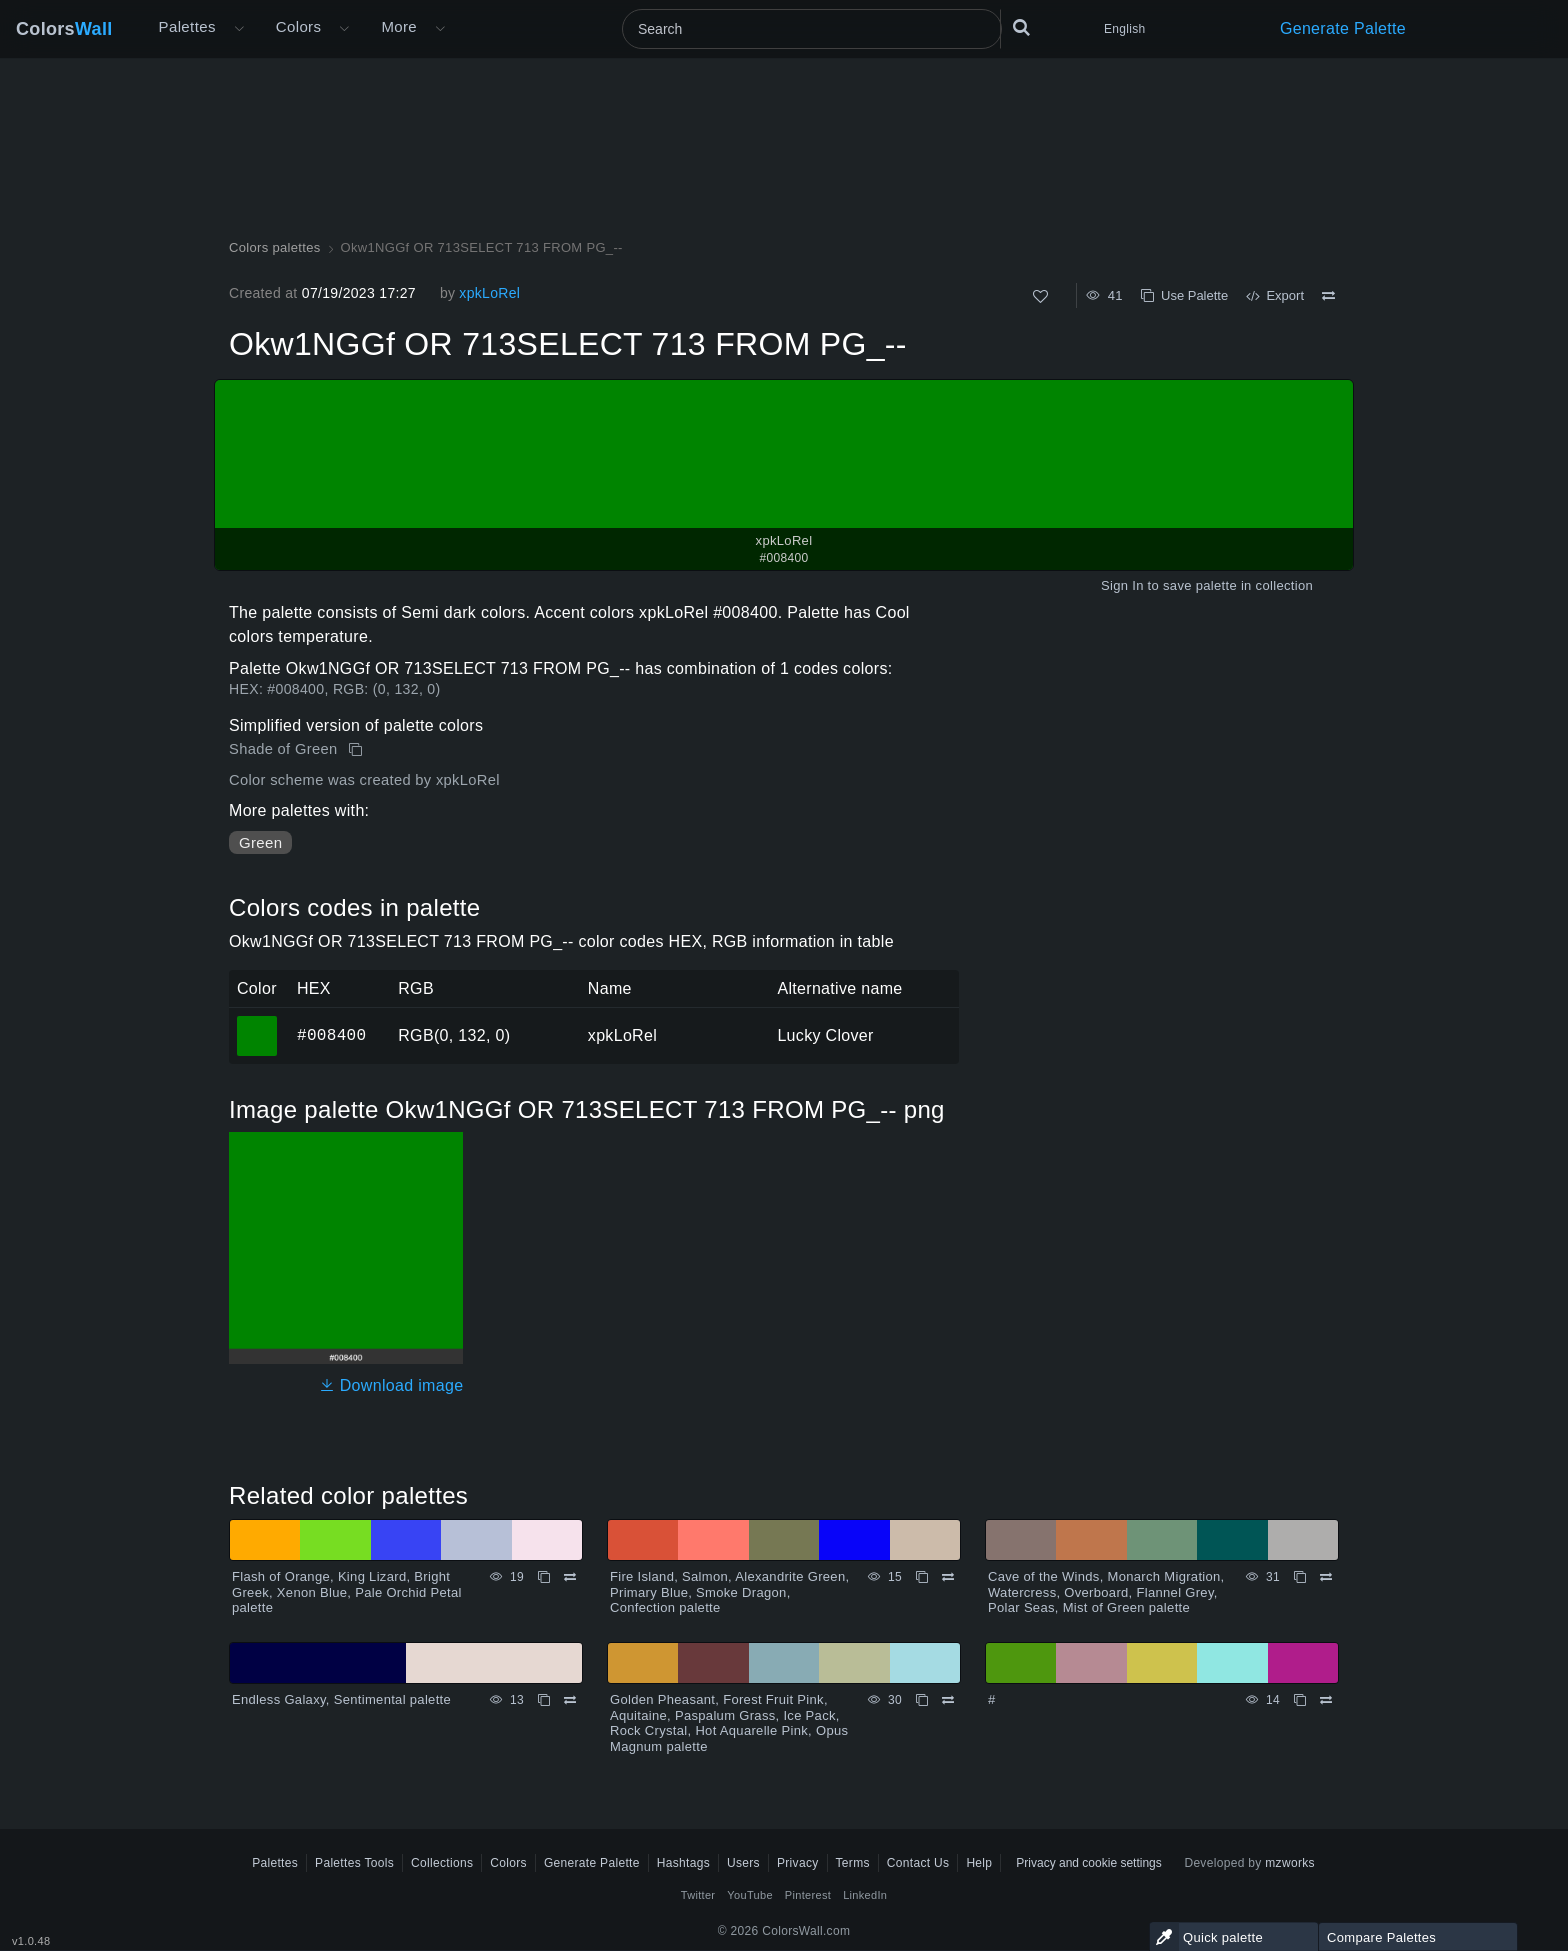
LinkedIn (865, 1895)
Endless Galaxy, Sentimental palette (341, 1699)
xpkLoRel (489, 293)
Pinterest (808, 1895)
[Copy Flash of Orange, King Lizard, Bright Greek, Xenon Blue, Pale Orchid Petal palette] (544, 1577)
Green (260, 842)
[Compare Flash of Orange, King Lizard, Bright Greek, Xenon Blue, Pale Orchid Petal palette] (570, 1577)
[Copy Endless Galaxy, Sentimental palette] (544, 1700)
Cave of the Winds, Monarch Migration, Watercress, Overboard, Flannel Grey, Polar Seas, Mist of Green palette (1106, 1592)
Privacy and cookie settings (1088, 1863)
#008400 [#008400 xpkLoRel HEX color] (257, 1022)
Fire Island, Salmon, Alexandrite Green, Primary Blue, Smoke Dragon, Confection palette (729, 1592)
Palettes (187, 26)
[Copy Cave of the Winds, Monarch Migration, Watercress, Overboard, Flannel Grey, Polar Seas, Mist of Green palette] (1300, 1577)
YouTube (749, 1895)
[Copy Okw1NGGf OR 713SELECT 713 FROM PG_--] (357, 750)
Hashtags (683, 1863)
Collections (442, 1863)
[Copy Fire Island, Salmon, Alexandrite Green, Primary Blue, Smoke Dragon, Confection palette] (922, 1577)
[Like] (1040, 296)
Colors (64, 29)
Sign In (1122, 585)
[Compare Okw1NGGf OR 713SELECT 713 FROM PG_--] (1328, 296)
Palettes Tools (354, 1863)
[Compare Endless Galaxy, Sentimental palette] (570, 1700)
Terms (853, 1863)
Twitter (698, 1895)
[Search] (812, 29)
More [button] (399, 26)
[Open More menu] (239, 29)
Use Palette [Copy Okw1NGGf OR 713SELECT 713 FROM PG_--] (1184, 295)
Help (979, 1863)
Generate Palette (1343, 28)
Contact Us (918, 1863)
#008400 (331, 1035)
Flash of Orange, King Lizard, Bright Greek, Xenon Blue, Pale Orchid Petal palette (347, 1592)
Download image (391, 1385)
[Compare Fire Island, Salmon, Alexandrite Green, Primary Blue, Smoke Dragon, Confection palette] (948, 1577)
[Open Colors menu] (344, 29)
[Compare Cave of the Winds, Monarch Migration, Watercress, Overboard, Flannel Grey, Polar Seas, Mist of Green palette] (1326, 1577)
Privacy (798, 1863)
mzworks (1290, 1863)
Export (1275, 295)
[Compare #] (1326, 1700)
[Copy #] (1300, 1700)
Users (743, 1863)
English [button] (1124, 29)
